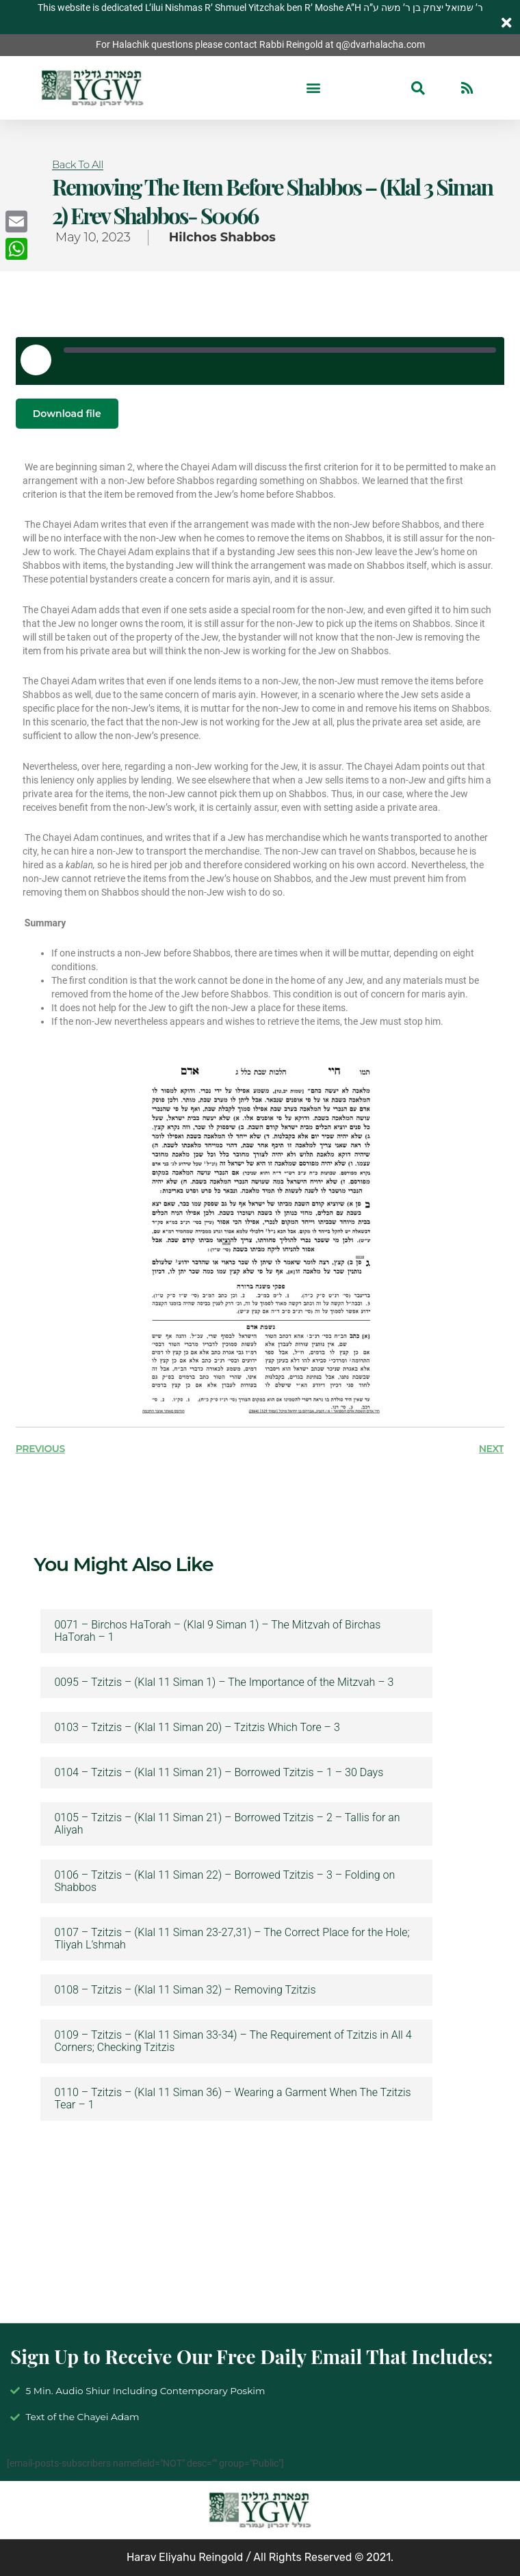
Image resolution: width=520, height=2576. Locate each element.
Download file (67, 413)
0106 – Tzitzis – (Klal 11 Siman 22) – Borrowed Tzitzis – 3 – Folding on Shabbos (224, 1881)
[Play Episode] (36, 360)
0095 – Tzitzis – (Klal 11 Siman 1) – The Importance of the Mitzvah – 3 (223, 1682)
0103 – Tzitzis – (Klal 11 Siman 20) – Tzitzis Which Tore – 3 (196, 1727)
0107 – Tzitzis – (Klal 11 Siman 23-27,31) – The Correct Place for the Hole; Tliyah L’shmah (231, 1939)
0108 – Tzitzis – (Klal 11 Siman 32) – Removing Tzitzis (184, 1990)
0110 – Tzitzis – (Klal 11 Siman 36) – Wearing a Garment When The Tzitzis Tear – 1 (232, 2099)
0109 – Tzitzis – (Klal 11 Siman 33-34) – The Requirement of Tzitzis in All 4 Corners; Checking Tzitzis (232, 2041)
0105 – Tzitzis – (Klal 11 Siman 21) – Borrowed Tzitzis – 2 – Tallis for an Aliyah (227, 1824)
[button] (313, 88)
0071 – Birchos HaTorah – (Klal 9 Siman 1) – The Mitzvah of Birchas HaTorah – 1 (217, 1631)
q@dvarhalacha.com (380, 44)
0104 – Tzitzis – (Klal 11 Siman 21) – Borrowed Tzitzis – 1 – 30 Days (218, 1773)
